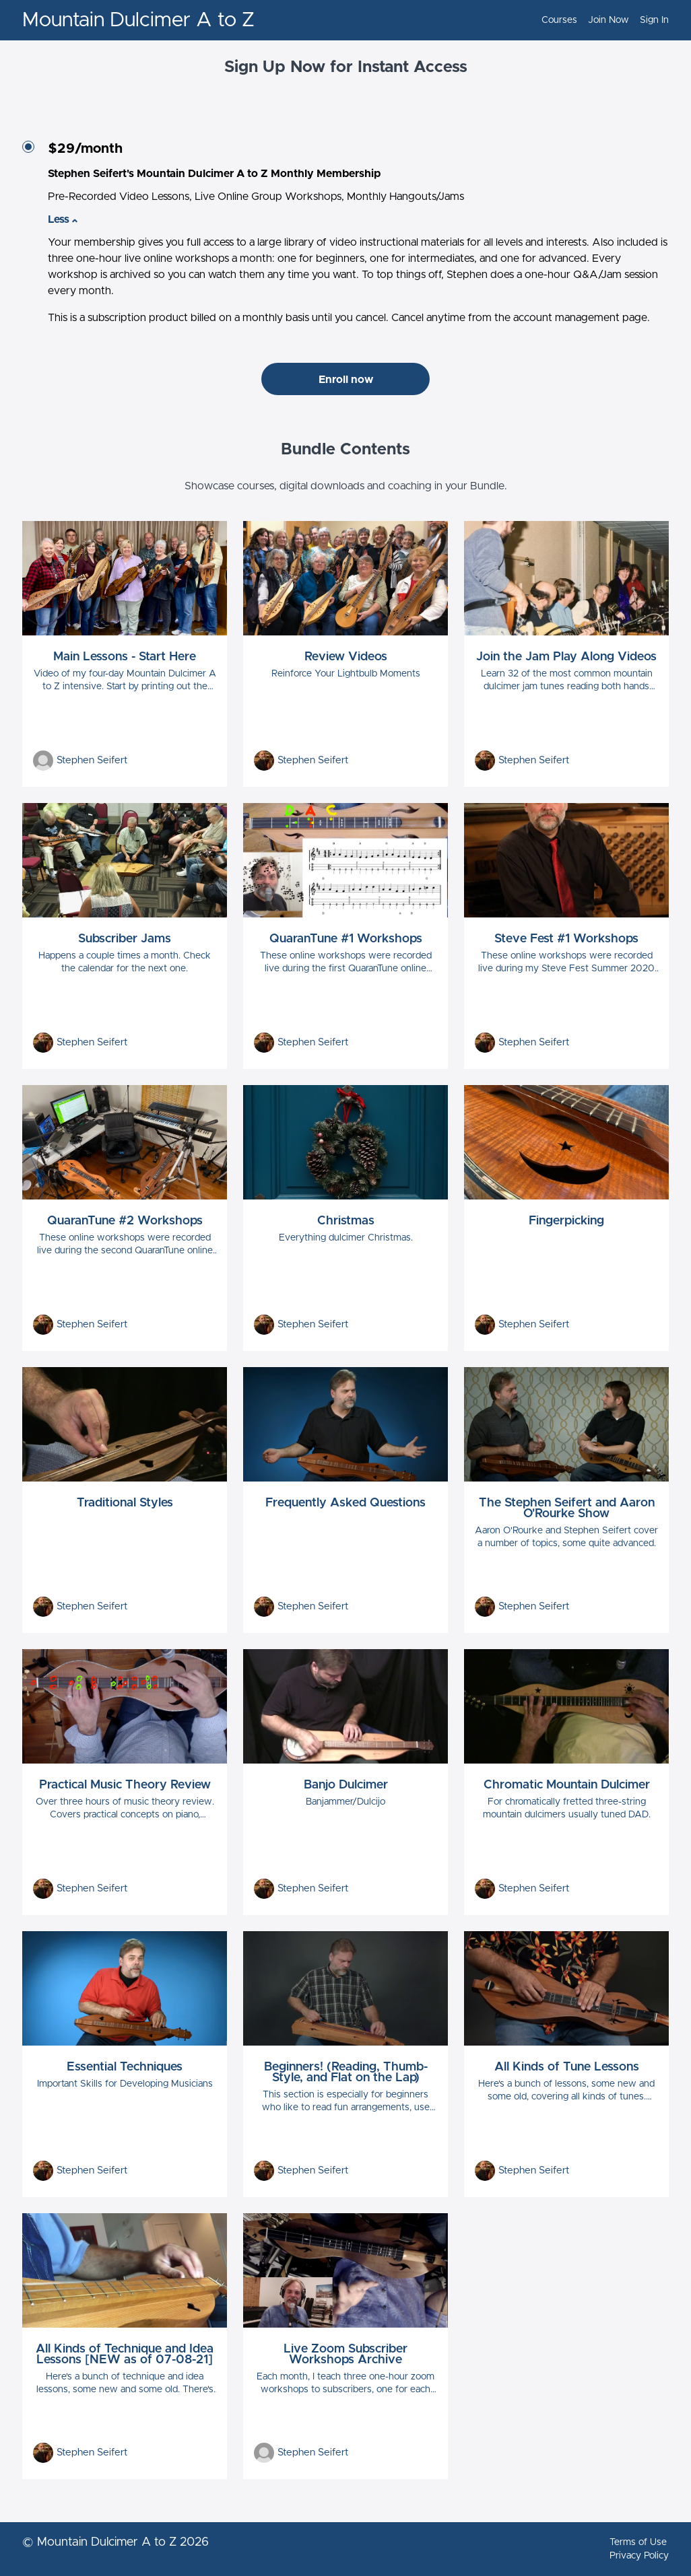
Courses (559, 20)
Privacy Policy (639, 2556)
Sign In (654, 20)
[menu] (600, 20)
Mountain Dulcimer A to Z (138, 20)
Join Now (608, 20)
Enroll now (346, 379)
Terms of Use (638, 2542)
